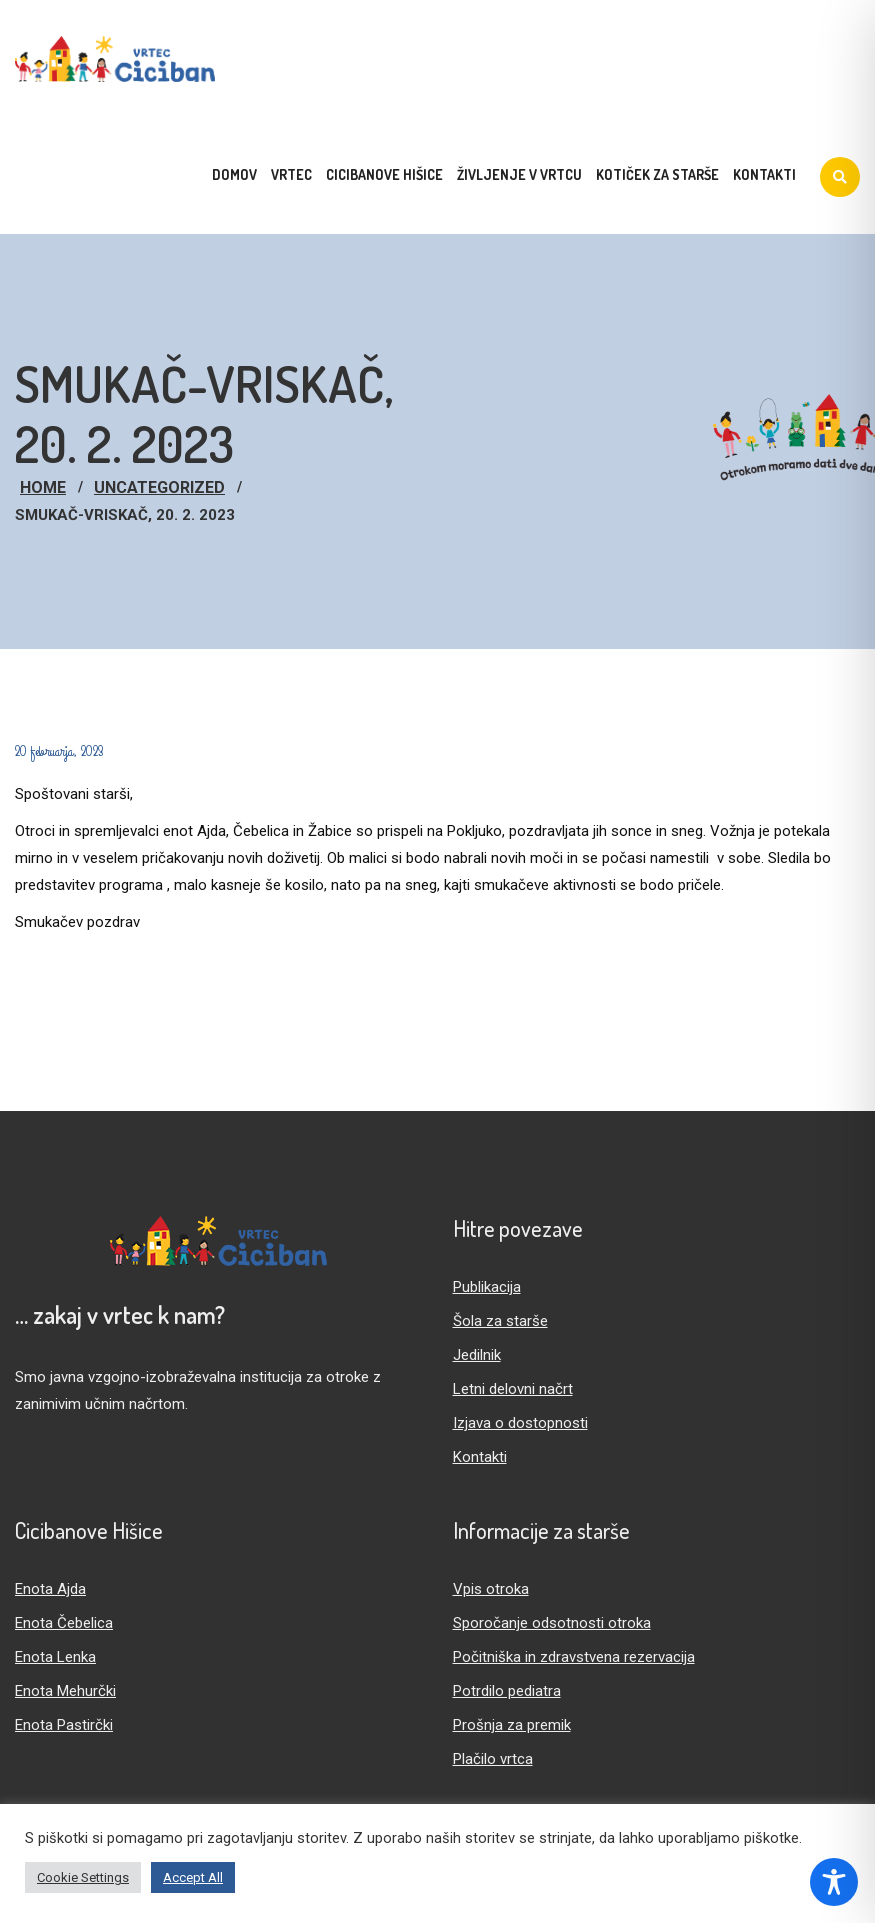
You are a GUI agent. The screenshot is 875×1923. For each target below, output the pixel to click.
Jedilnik (477, 1355)
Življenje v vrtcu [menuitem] (519, 174)
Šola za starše (500, 1321)
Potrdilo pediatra (507, 1691)
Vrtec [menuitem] (291, 174)
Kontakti (480, 1457)
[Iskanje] (840, 177)
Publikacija (487, 1287)
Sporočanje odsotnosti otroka (552, 1623)
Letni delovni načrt (513, 1389)
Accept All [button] (193, 1877)
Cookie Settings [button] (83, 1877)
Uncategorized (159, 487)
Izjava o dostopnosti (520, 1423)
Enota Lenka (55, 1657)
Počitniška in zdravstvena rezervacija (574, 1657)
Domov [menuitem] (234, 174)
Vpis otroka (491, 1589)
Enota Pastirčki (64, 1725)
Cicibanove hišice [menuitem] (384, 174)
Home (43, 487)
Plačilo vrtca (493, 1759)
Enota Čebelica (64, 1623)
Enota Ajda (50, 1589)
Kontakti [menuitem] (764, 174)
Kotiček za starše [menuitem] (657, 174)
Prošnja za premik (512, 1725)
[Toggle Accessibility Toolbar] (834, 1882)
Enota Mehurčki (65, 1691)
